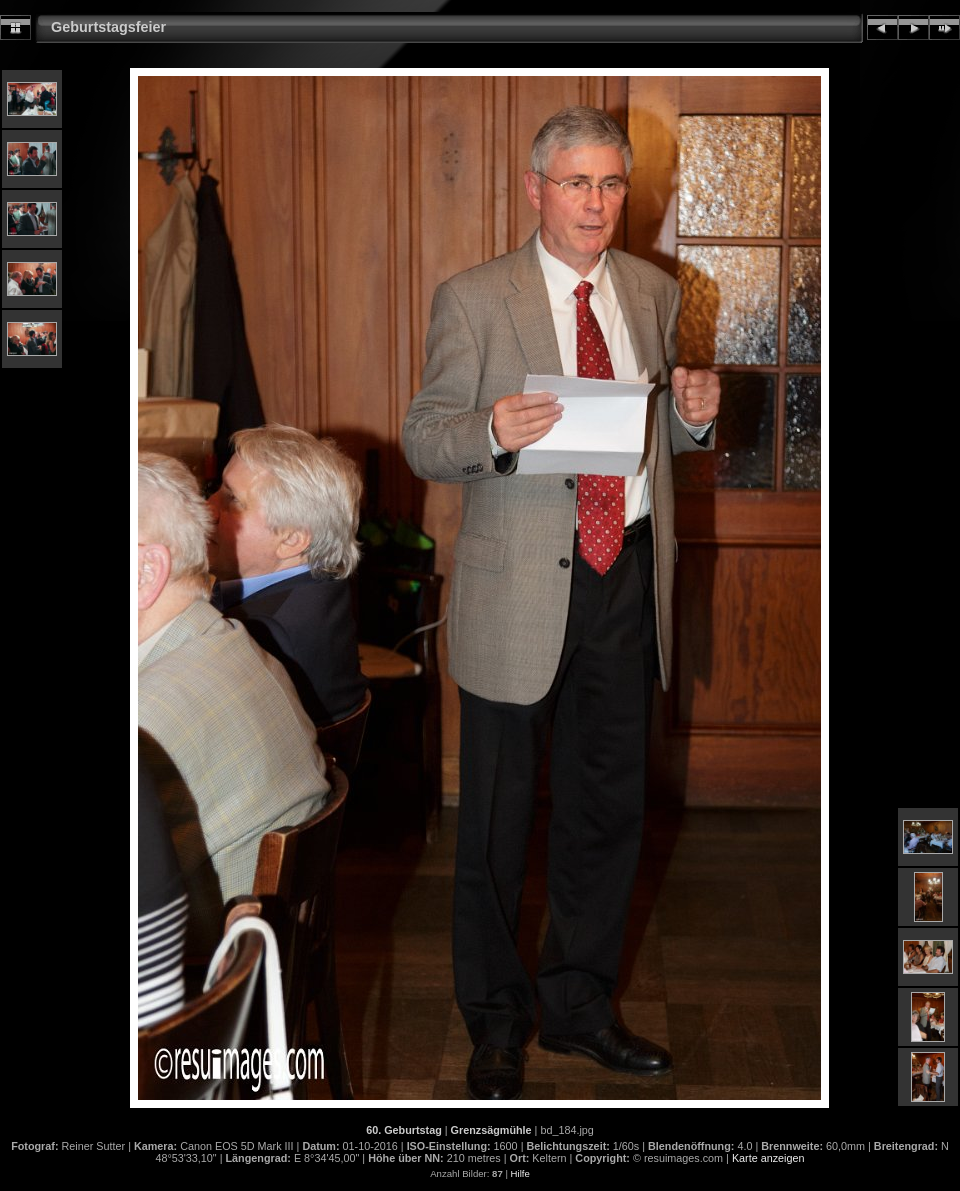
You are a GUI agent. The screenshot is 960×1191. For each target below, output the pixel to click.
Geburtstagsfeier (108, 27)
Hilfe (520, 1173)
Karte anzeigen (768, 1158)
